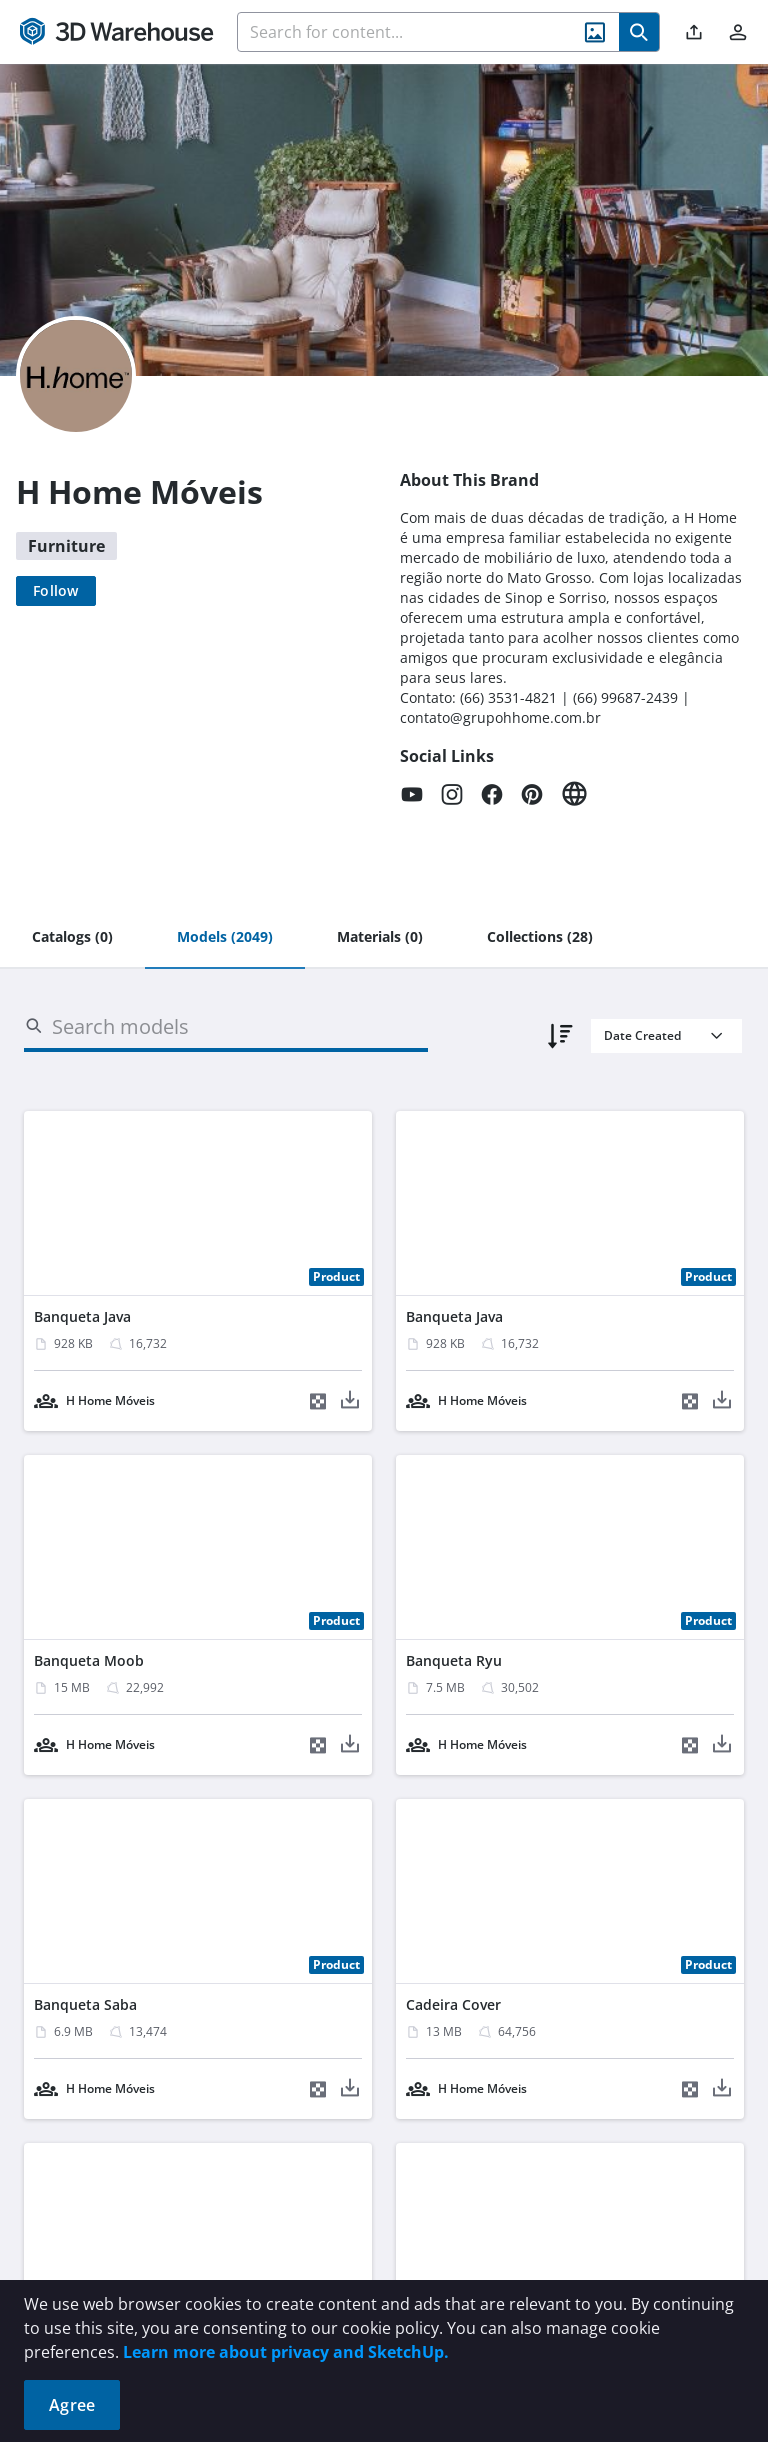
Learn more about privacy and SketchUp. (286, 2352)
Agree (72, 2405)
